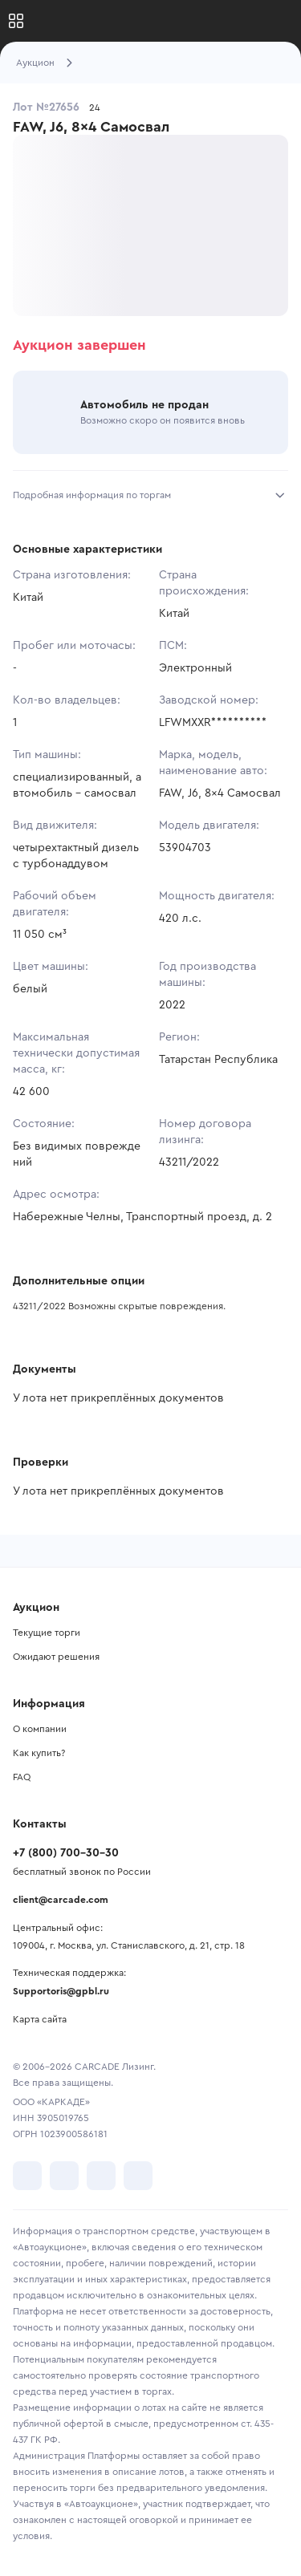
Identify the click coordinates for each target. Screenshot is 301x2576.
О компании (40, 1729)
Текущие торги (46, 1632)
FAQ (22, 1777)
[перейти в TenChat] (138, 2175)
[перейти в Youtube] (101, 2175)
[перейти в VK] (27, 2175)
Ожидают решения (56, 1656)
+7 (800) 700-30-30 (66, 1853)
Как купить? (39, 1753)
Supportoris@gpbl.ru (61, 1991)
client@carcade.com (60, 1900)
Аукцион (35, 62)
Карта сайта (40, 2019)
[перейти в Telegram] (64, 2175)
